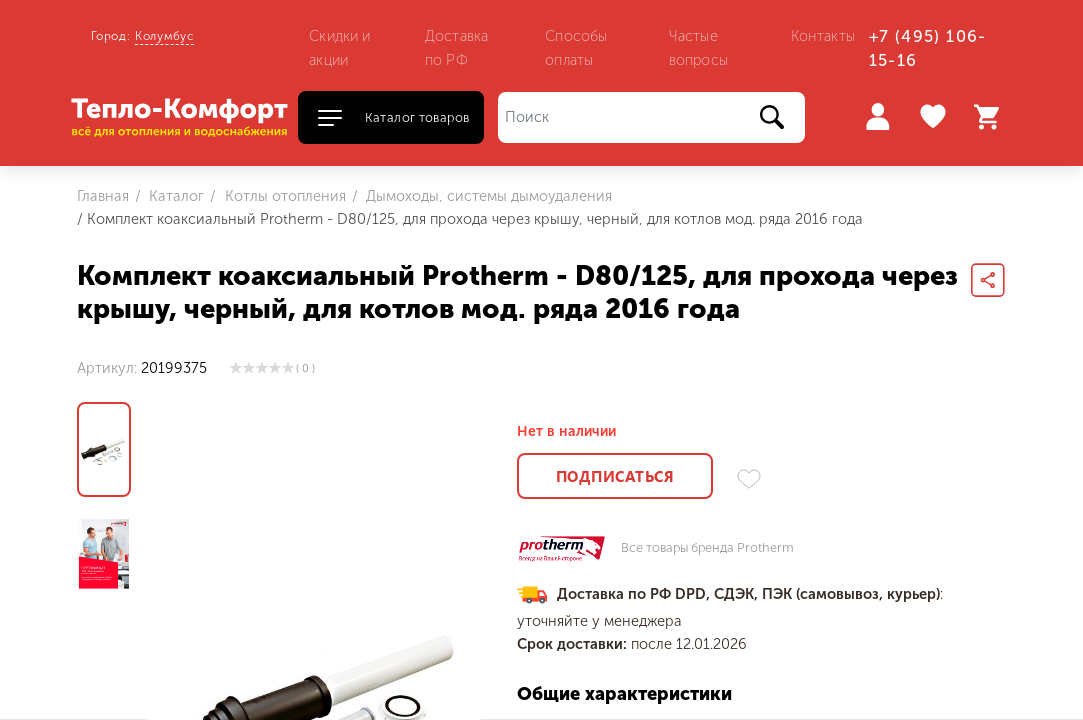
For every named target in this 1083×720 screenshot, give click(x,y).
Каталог (174, 196)
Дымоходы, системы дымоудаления (487, 196)
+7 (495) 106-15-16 (928, 48)
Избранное (935, 117)
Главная (103, 196)
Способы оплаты (576, 48)
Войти (877, 116)
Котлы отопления (283, 196)
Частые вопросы (698, 48)
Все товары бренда (707, 548)
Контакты (823, 36)
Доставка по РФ (456, 48)
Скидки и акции (339, 48)
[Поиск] (651, 117)
